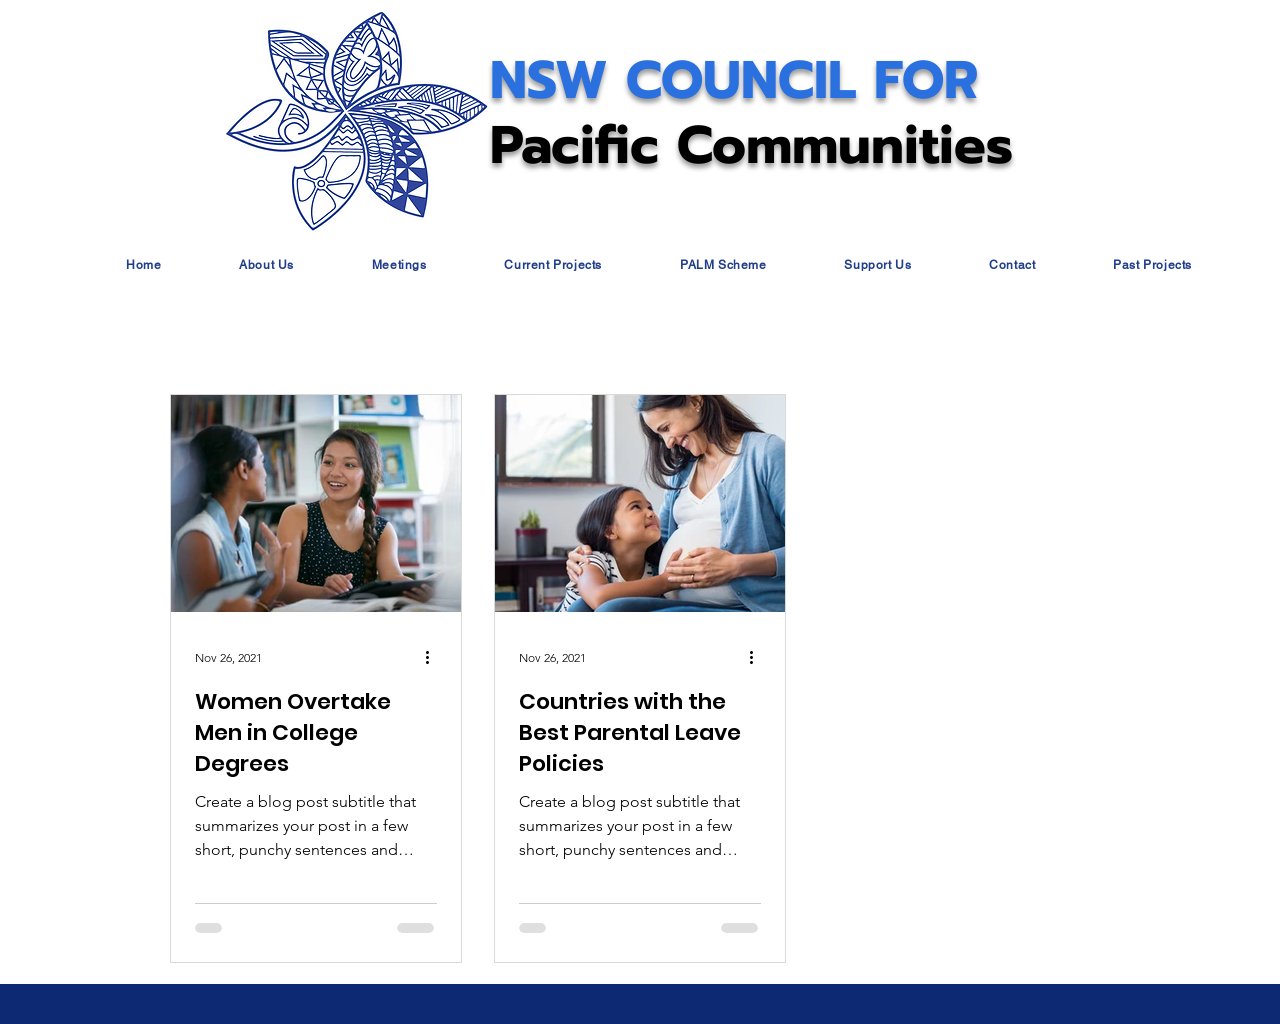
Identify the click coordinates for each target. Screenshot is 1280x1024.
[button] (266, 265)
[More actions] (434, 657)
